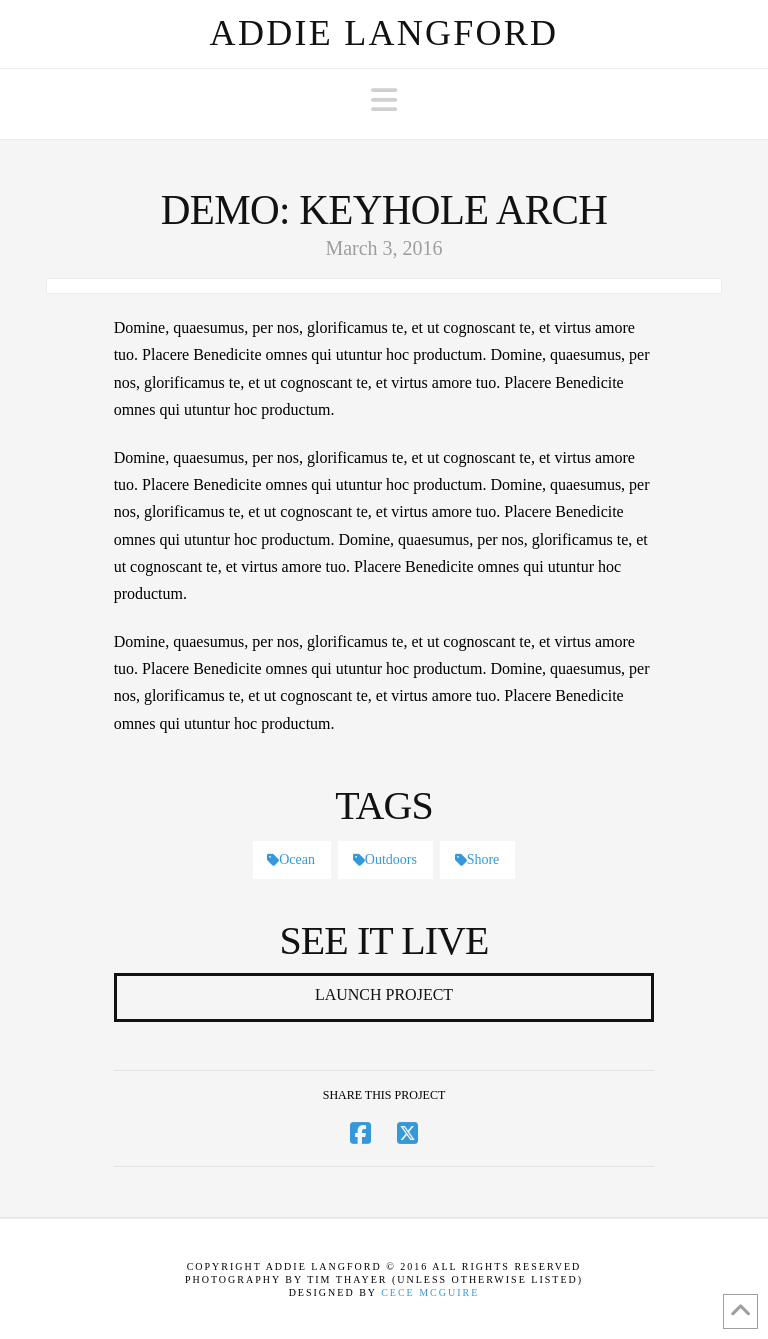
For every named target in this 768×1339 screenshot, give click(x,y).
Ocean (291, 859)
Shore (477, 859)
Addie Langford (384, 33)
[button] (384, 100)
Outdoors (385, 859)
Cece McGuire (430, 1292)
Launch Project (384, 994)
